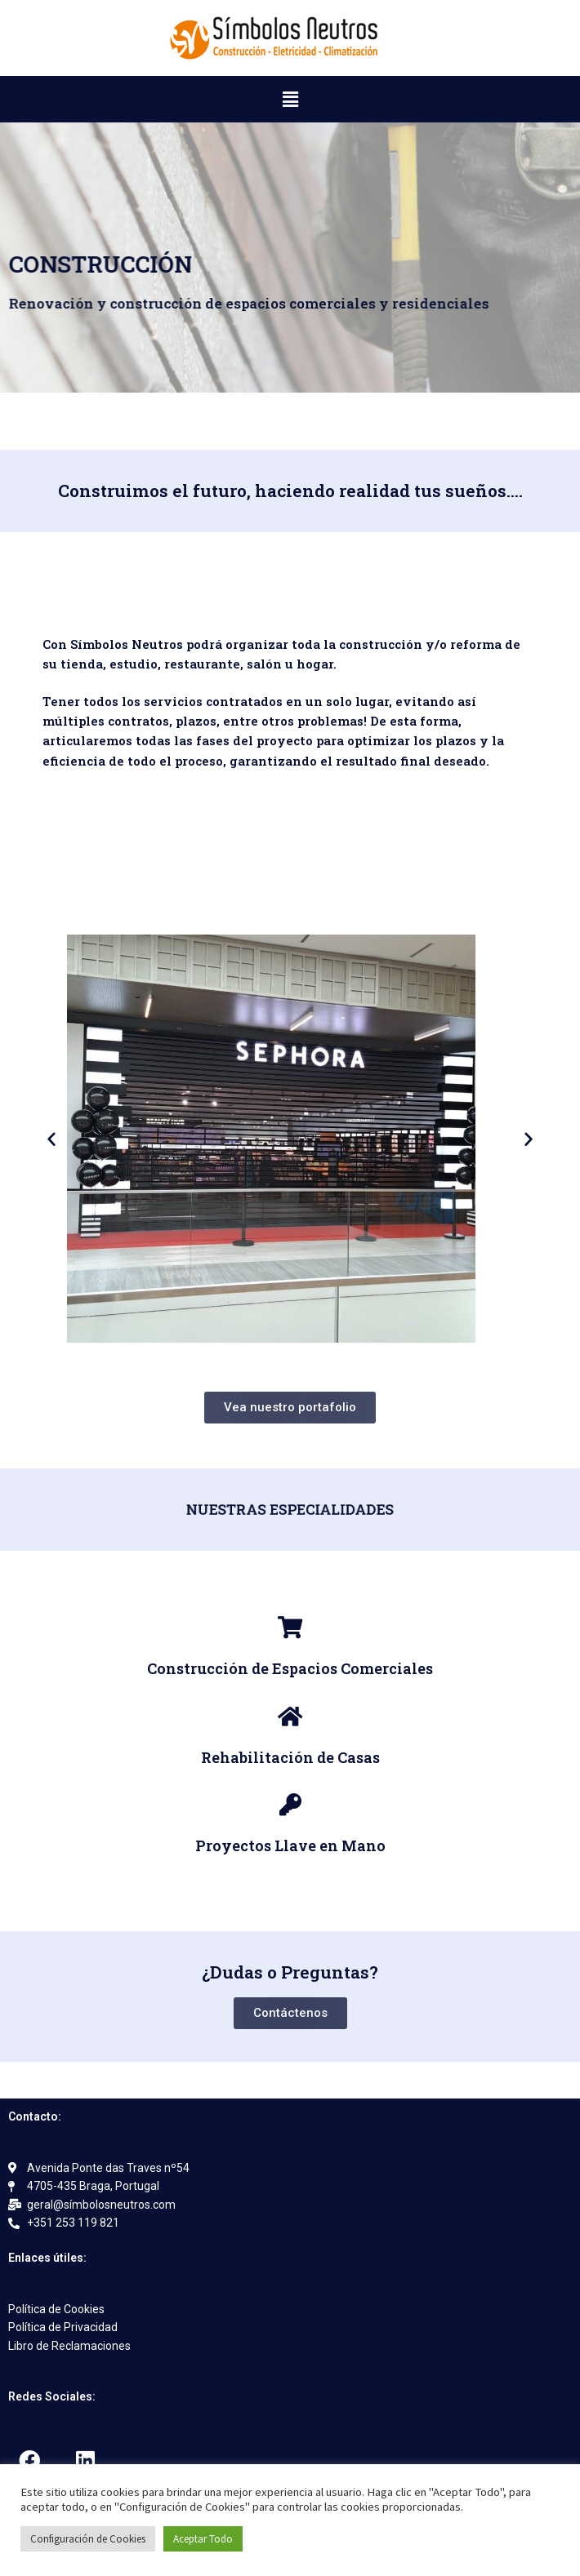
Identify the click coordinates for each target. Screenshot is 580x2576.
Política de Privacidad (63, 2327)
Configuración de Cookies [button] (87, 2539)
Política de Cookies (56, 2309)
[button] (290, 99)
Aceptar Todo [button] (203, 2539)
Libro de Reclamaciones (69, 2345)
